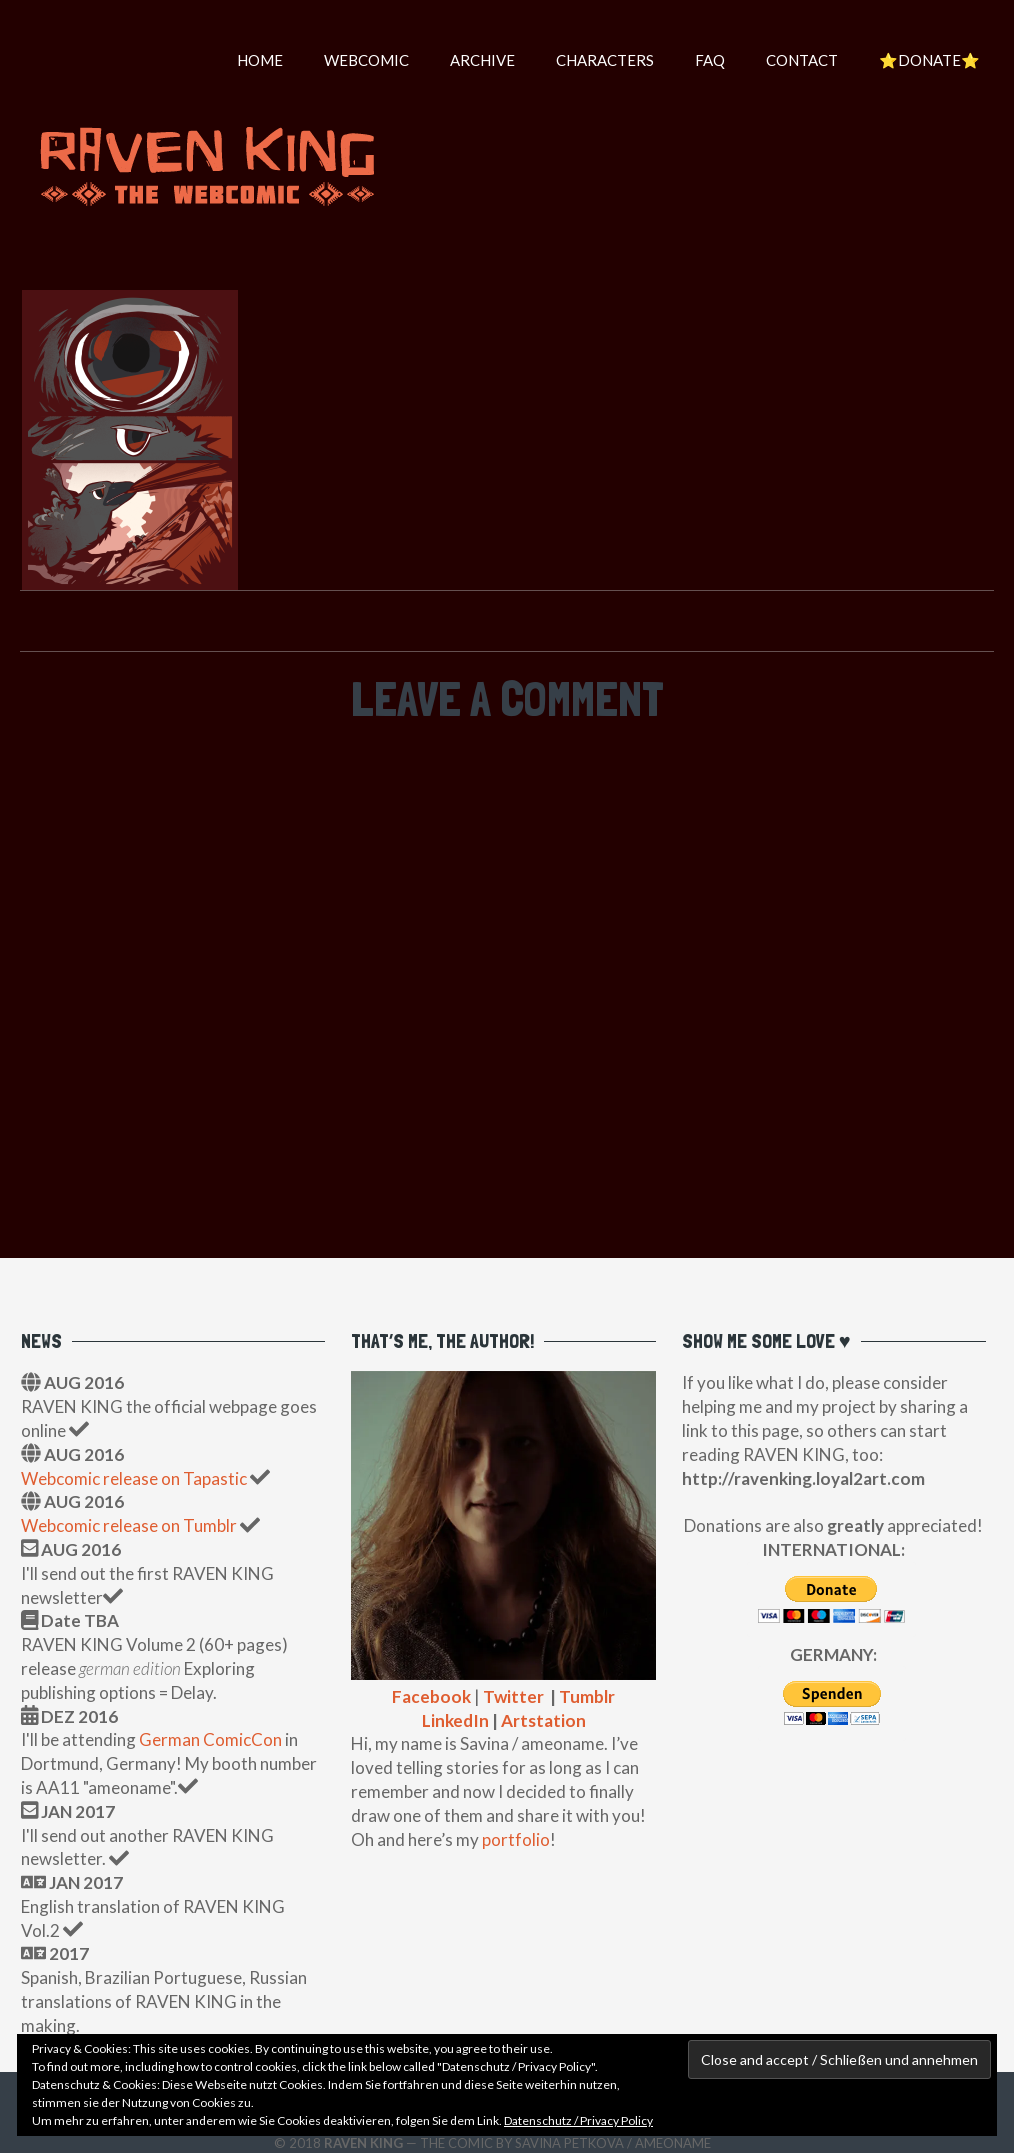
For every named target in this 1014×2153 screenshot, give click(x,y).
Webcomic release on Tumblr (129, 1525)
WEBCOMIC (366, 60)
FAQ (710, 60)
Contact (802, 60)
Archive (482, 60)
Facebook (431, 1696)
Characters (605, 60)
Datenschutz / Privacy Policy (578, 2120)
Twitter (513, 1696)
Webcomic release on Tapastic (135, 1478)
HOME (260, 60)
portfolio (516, 1839)
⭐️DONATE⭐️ (929, 60)
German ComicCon (210, 1739)
